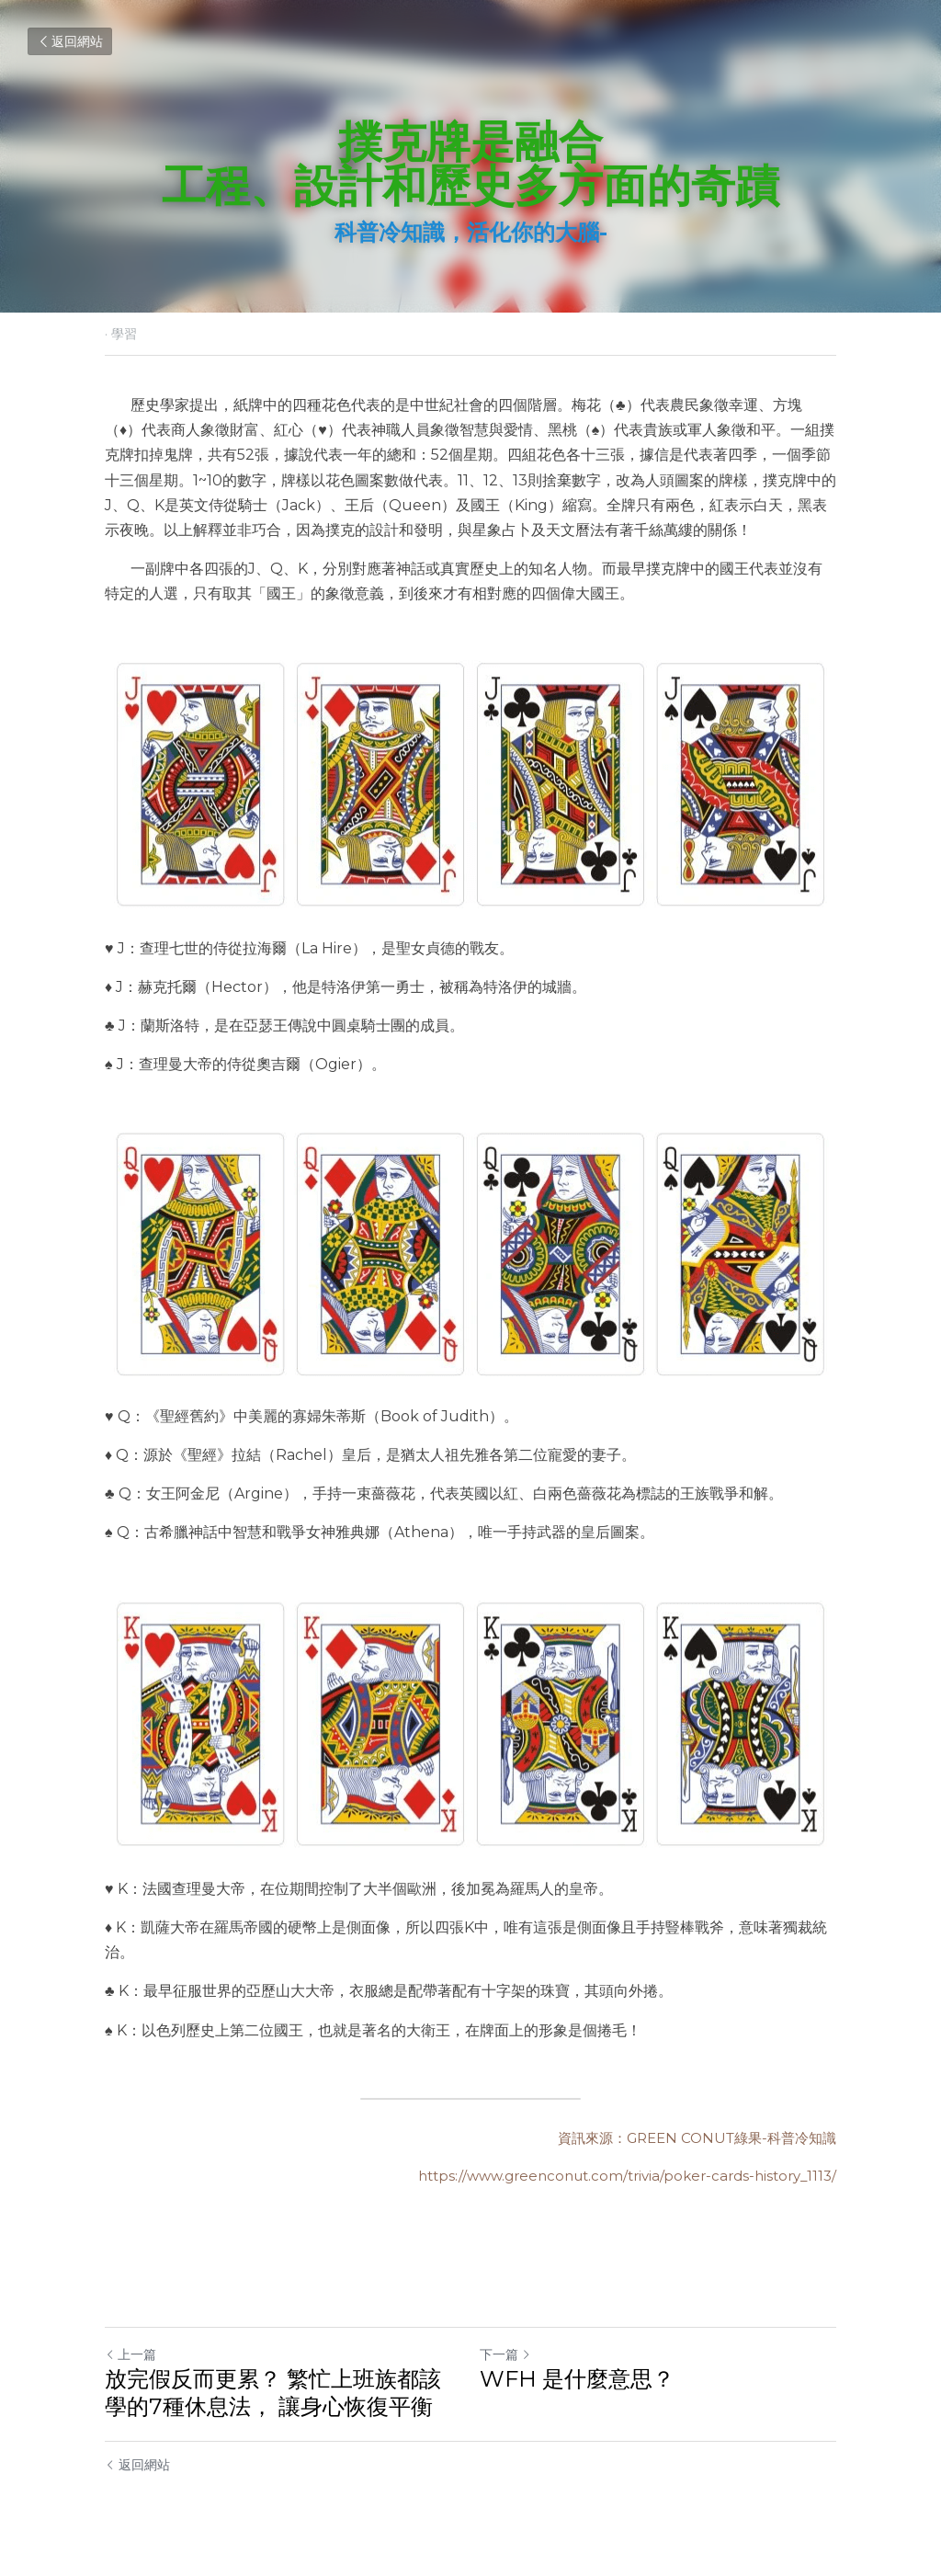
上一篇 (130, 2354)
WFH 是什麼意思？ (577, 2378)
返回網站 (70, 41)
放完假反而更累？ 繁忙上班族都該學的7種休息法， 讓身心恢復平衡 (273, 2392)
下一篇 (505, 2354)
